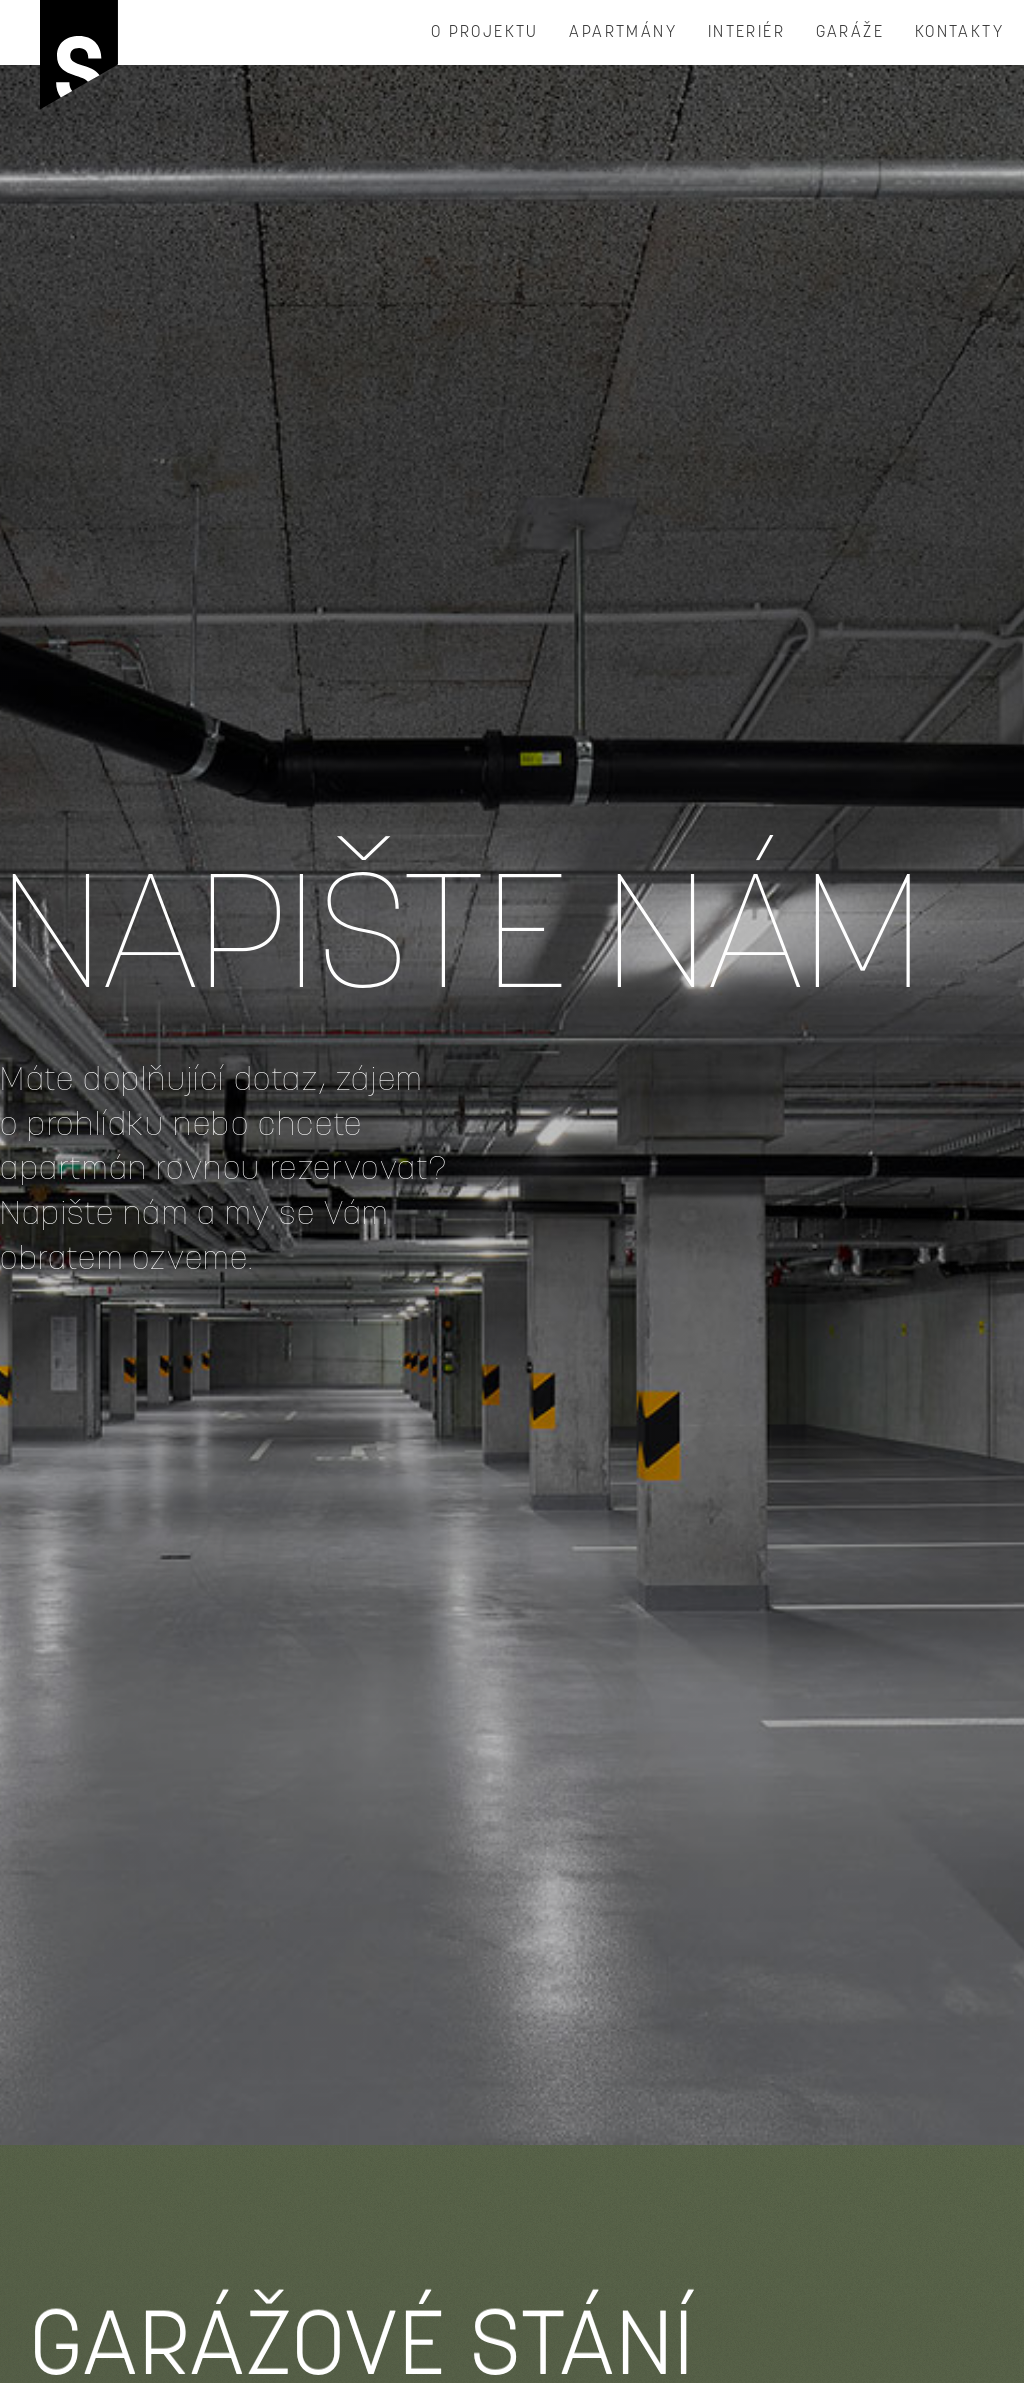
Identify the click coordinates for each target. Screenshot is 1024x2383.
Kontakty (959, 33)
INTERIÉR (746, 33)
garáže (850, 33)
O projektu (485, 33)
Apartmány (623, 33)
